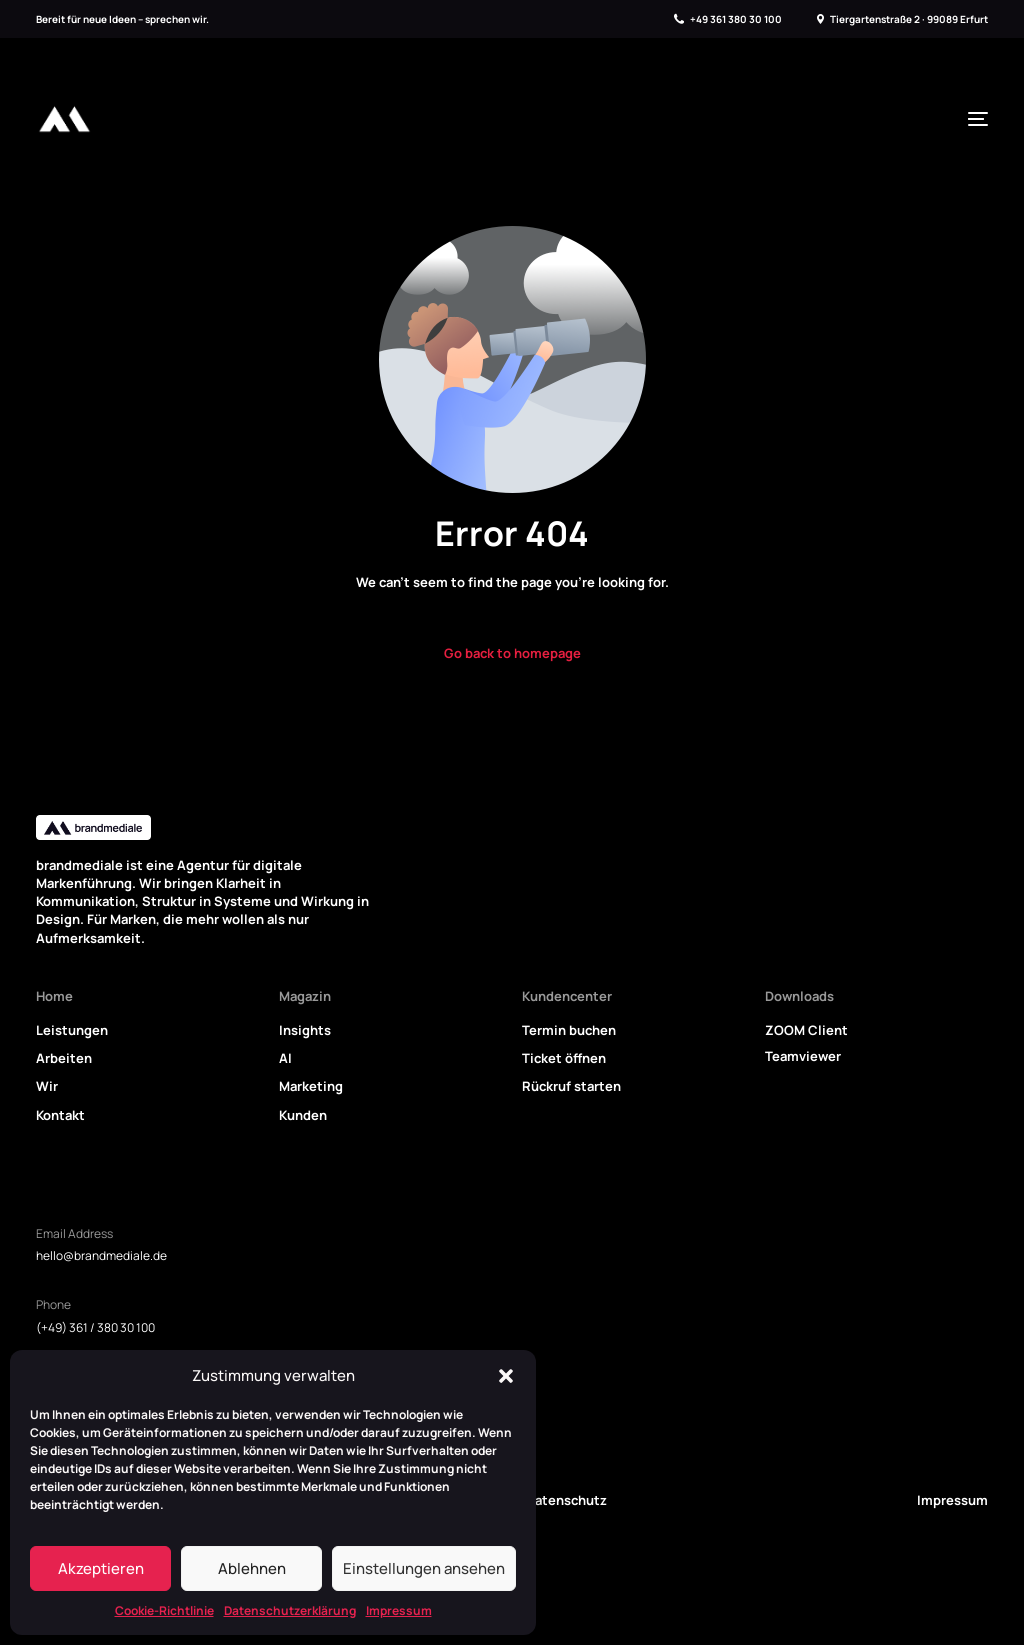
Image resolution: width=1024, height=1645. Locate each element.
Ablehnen (252, 1568)
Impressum (399, 1610)
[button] (506, 1376)
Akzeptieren (101, 1568)
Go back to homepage (512, 653)
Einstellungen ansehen (424, 1568)
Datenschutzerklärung (290, 1610)
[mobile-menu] (973, 119)
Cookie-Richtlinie (164, 1610)
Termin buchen (569, 1030)
